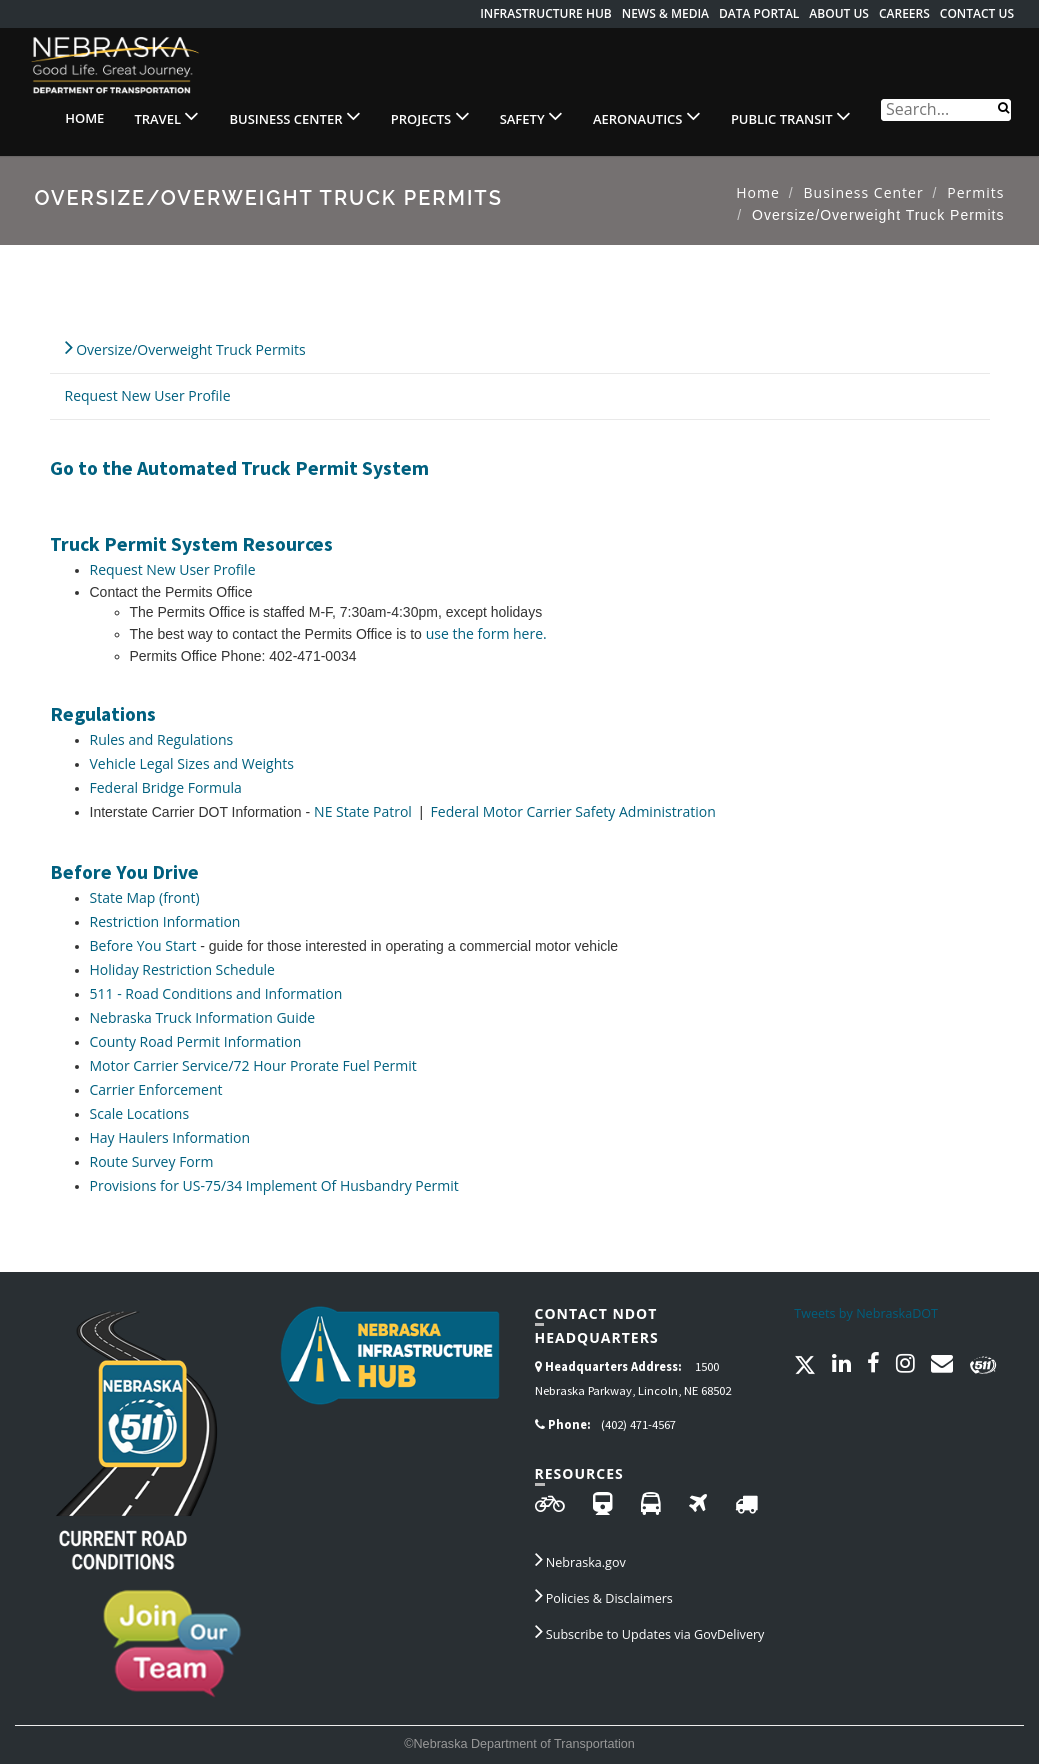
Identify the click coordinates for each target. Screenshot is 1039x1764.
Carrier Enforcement (156, 1089)
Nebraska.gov (580, 1559)
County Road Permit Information (196, 1041)
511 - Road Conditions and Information (216, 993)
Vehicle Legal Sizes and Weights (192, 763)
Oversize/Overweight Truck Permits (185, 346)
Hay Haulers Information (170, 1137)
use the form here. (486, 633)
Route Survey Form (152, 1161)
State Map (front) (145, 897)
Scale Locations (140, 1113)
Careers (904, 13)
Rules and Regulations (162, 739)
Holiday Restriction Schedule (182, 969)
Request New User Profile (148, 395)
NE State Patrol (364, 811)
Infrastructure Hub (546, 13)
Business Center (294, 116)
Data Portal (759, 13)
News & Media (665, 13)
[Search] (1003, 106)
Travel (166, 116)
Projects (430, 116)
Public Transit (791, 116)
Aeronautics (647, 116)
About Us (839, 13)
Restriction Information (165, 921)
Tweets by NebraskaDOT (866, 1313)
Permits (975, 192)
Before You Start (143, 945)
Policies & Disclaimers (604, 1595)
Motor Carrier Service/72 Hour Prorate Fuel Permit (253, 1065)
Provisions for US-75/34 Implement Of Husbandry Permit (274, 1185)
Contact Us (977, 13)
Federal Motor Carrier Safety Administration (571, 811)
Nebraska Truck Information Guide (203, 1017)
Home (84, 118)
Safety (531, 116)
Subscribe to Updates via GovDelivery (650, 1631)
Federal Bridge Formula (166, 787)
